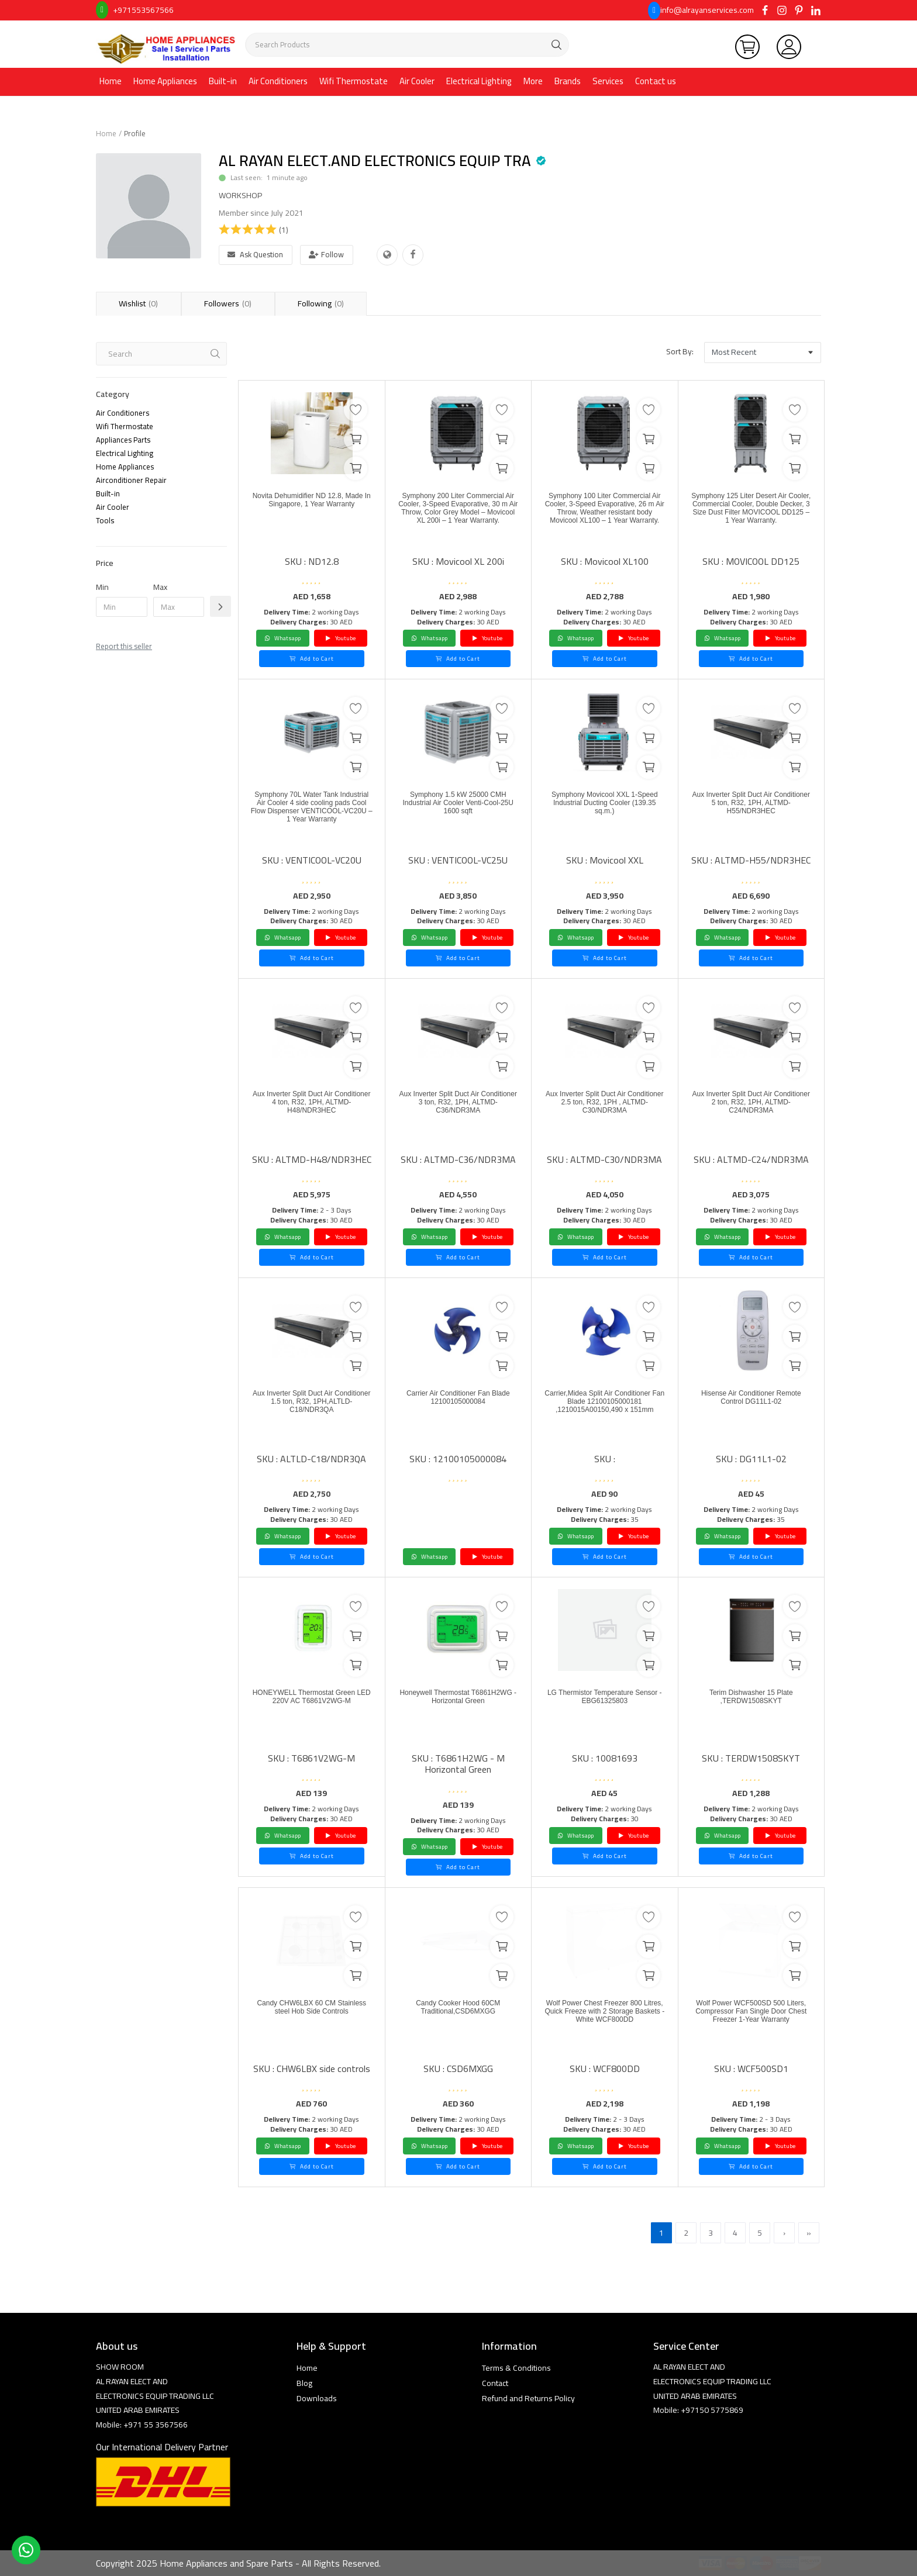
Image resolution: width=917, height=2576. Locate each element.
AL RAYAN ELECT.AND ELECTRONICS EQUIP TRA (375, 160)
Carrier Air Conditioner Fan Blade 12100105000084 (457, 1400)
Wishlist (138, 303)
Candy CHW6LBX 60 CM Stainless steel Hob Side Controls (311, 2016)
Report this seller (124, 646)
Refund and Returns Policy (528, 2398)
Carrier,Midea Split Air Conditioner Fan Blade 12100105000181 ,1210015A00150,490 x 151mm (604, 1418)
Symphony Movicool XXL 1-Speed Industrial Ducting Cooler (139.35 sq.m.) (604, 807)
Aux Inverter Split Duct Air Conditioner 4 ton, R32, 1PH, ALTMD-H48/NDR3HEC (311, 1107)
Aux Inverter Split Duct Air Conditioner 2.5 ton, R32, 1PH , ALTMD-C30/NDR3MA (604, 1107)
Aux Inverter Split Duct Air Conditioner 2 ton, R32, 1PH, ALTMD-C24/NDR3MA (751, 1107)
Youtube (340, 638)
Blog (304, 2383)
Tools (105, 520)
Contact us (655, 80)
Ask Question (255, 254)
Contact (495, 2383)
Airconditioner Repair (131, 480)
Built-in (223, 80)
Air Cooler (417, 80)
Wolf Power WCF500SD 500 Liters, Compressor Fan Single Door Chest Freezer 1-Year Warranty (751, 2022)
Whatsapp (282, 638)
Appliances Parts (123, 439)
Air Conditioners (278, 80)
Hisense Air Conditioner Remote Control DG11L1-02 (751, 1400)
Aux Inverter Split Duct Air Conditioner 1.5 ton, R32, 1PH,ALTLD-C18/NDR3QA (311, 1406)
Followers (230, 303)
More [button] (533, 80)
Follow (326, 254)
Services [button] (607, 80)
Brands (567, 80)
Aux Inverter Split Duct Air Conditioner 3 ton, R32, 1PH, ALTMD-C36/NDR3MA (458, 1107)
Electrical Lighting (479, 80)
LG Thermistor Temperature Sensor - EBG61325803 (604, 1700)
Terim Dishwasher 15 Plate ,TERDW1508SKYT (750, 1700)
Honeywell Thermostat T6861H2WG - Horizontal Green (458, 1705)
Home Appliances (165, 80)
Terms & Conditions (516, 2367)
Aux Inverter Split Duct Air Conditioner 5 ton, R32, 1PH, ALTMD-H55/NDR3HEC (751, 807)
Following (327, 303)
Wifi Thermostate (353, 80)
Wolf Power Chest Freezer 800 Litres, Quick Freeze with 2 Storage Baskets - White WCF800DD (604, 2022)
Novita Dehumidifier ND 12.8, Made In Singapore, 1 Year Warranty (311, 509)
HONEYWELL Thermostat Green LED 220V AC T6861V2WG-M (311, 1705)
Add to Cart (311, 658)
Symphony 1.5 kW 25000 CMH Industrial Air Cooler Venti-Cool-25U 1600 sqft (458, 807)
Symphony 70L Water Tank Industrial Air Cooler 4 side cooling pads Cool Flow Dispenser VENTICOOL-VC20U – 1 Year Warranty (311, 819)
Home (110, 80)
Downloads (317, 2398)
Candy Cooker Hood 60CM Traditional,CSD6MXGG (458, 2010)
